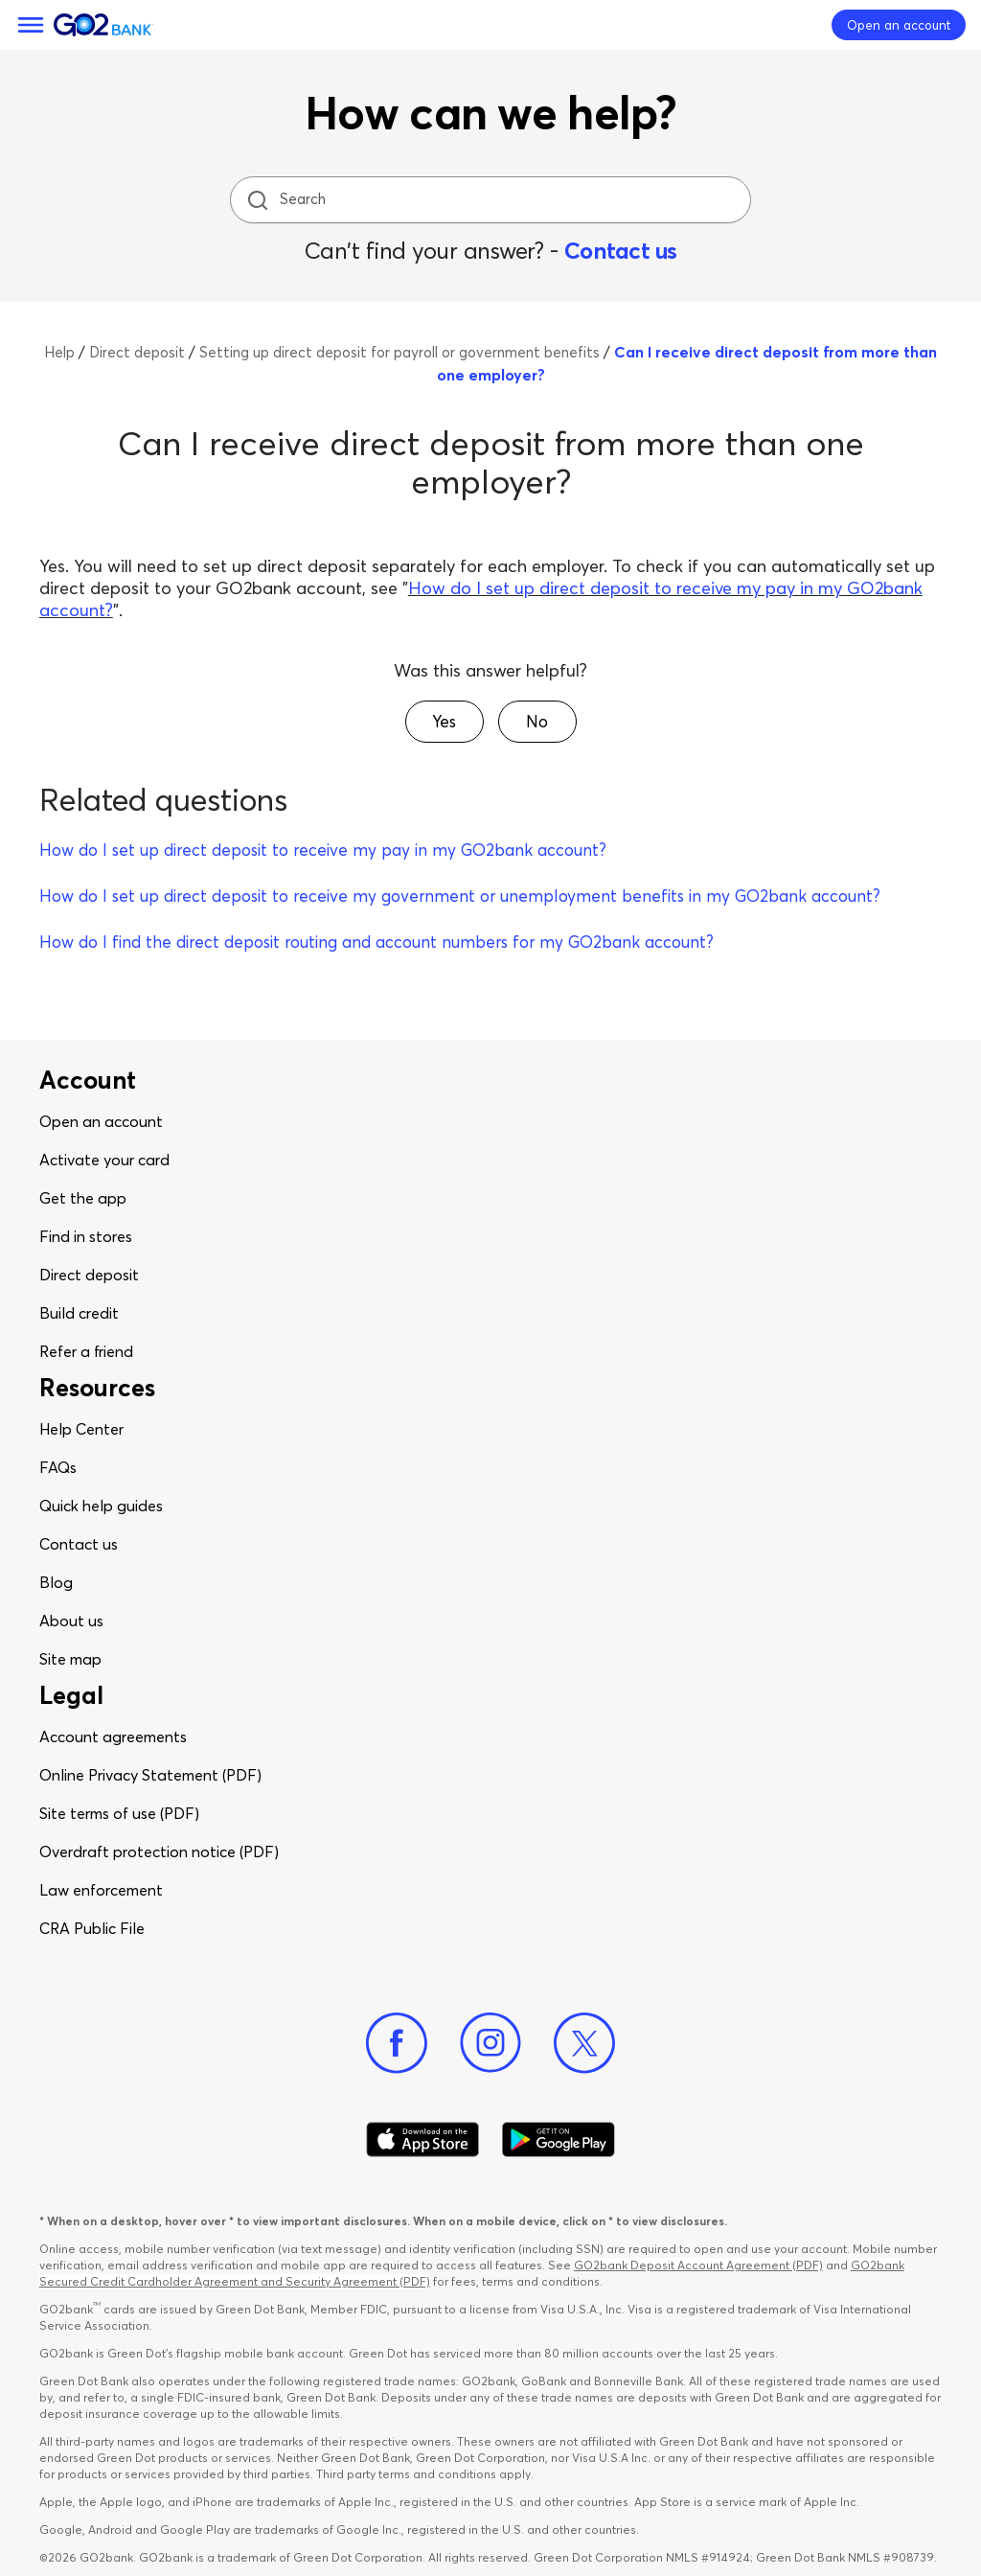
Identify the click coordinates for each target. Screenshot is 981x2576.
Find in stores (85, 1236)
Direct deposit (89, 1274)
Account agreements (113, 1736)
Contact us (620, 250)
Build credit (79, 1312)
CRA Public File (92, 1928)
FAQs (58, 1467)
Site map (70, 1658)
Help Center (81, 1428)
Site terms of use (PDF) (119, 1813)
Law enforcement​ (101, 1889)
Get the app (82, 1198)
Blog (56, 1582)
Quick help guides (101, 1505)
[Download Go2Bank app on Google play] (558, 2140)
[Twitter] (584, 2043)
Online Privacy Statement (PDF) (150, 1774)
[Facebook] (396, 2043)
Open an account (101, 1121)
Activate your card (104, 1159)
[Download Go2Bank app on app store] (422, 2140)
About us (71, 1620)
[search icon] (257, 200)
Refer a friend (86, 1351)
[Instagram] (490, 2043)
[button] (444, 722)
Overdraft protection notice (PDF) (159, 1851)
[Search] (492, 199)
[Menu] (30, 25)
